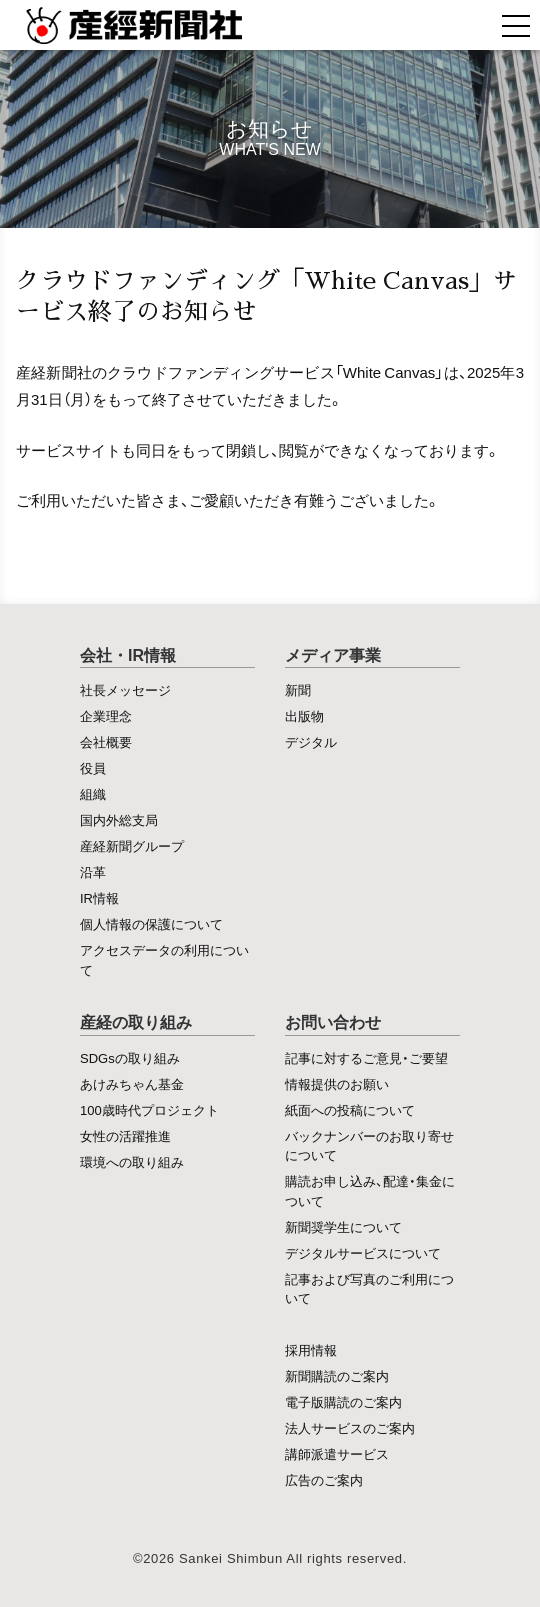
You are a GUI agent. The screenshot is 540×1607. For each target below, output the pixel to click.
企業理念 (106, 715)
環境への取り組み (132, 1161)
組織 (93, 793)
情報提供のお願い (337, 1083)
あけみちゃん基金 (132, 1083)
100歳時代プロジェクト (149, 1109)
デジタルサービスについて (363, 1252)
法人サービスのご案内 (350, 1427)
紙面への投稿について (350, 1109)
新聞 (298, 689)
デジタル (311, 741)
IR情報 (99, 897)
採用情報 (311, 1349)
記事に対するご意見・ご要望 (366, 1057)
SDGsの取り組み (130, 1057)
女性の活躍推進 (125, 1135)
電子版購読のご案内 (343, 1401)
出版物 (304, 715)
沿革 (93, 871)
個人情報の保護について (151, 923)
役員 (93, 767)
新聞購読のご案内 (337, 1375)
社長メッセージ (125, 689)
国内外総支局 (119, 819)
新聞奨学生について (343, 1226)
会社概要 (106, 741)
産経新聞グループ (132, 845)
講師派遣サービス (337, 1453)
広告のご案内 (324, 1479)
